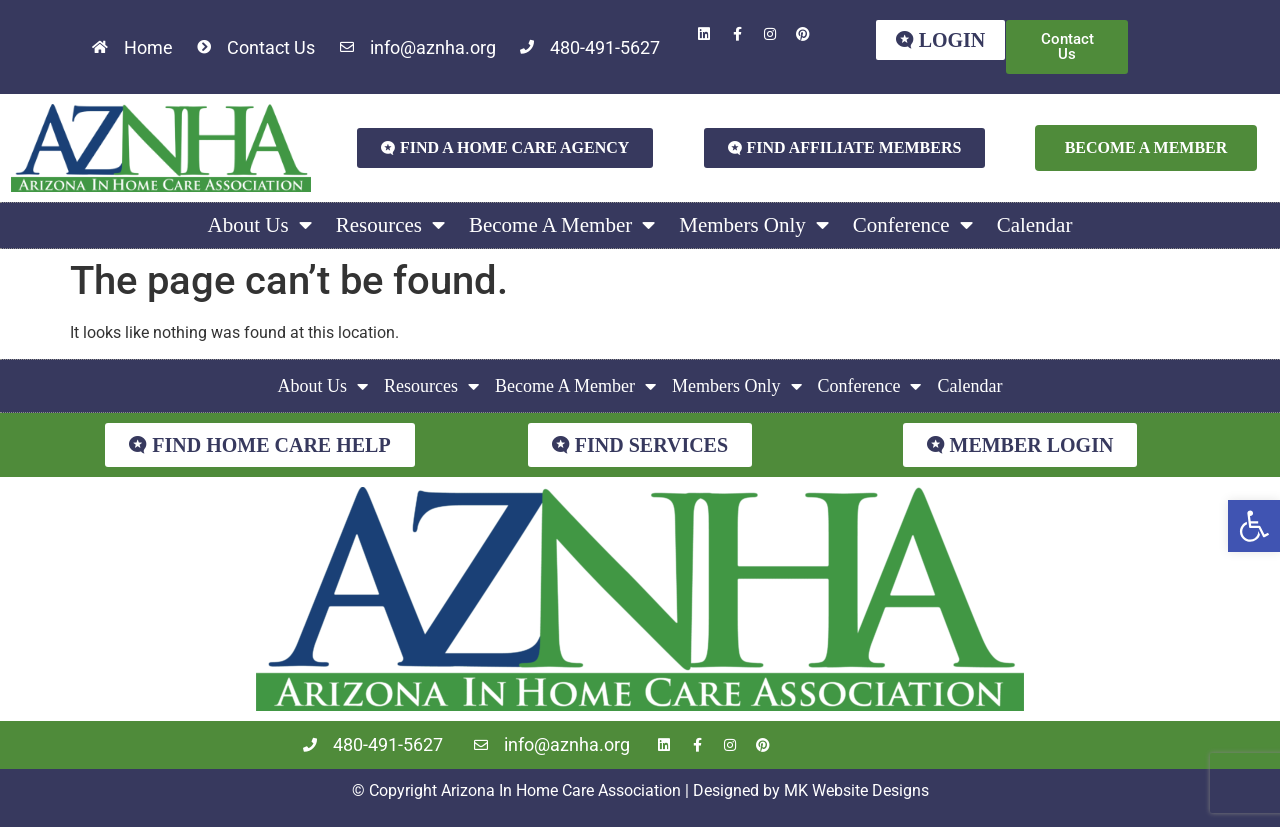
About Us (260, 225)
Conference (913, 225)
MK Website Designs (856, 790)
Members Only (754, 225)
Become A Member (562, 225)
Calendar (1035, 225)
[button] (1254, 526)
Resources (390, 225)
